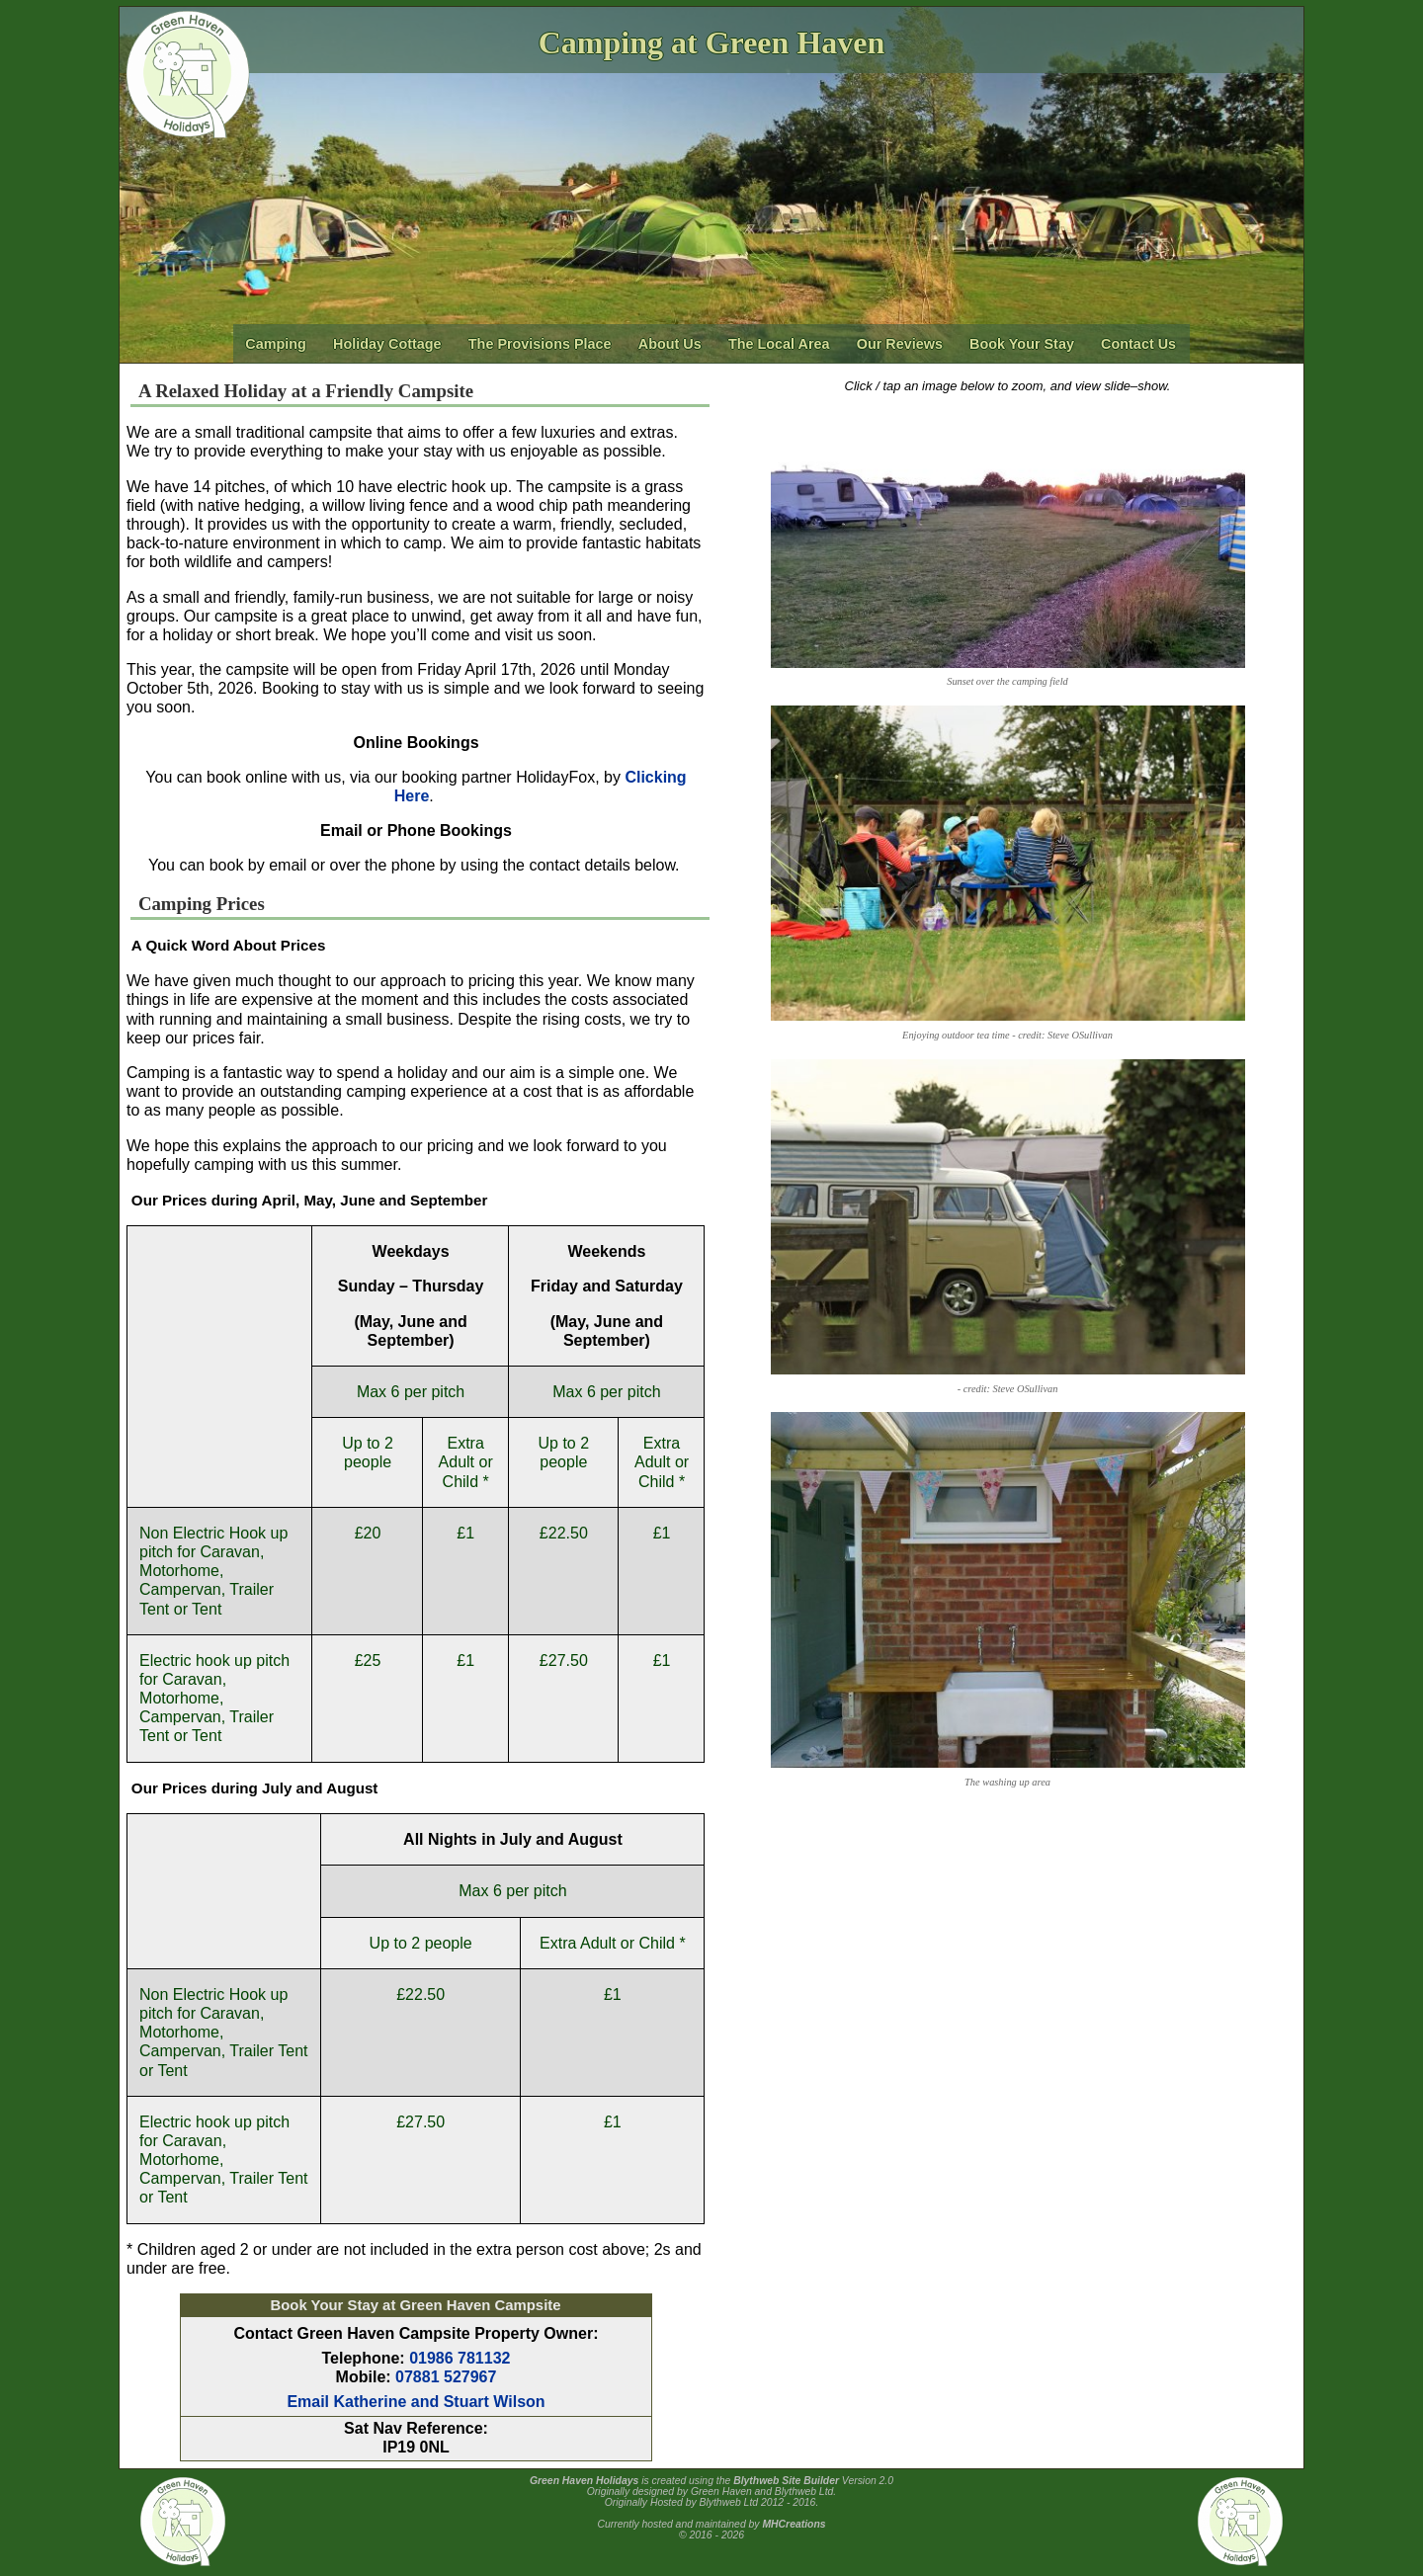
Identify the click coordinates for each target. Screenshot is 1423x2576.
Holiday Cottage (387, 344)
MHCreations (793, 2524)
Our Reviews (900, 344)
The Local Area (779, 344)
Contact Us (1138, 344)
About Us (670, 344)
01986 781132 (459, 2358)
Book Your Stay (1021, 344)
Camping (275, 344)
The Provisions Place (540, 344)
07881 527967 (445, 2376)
